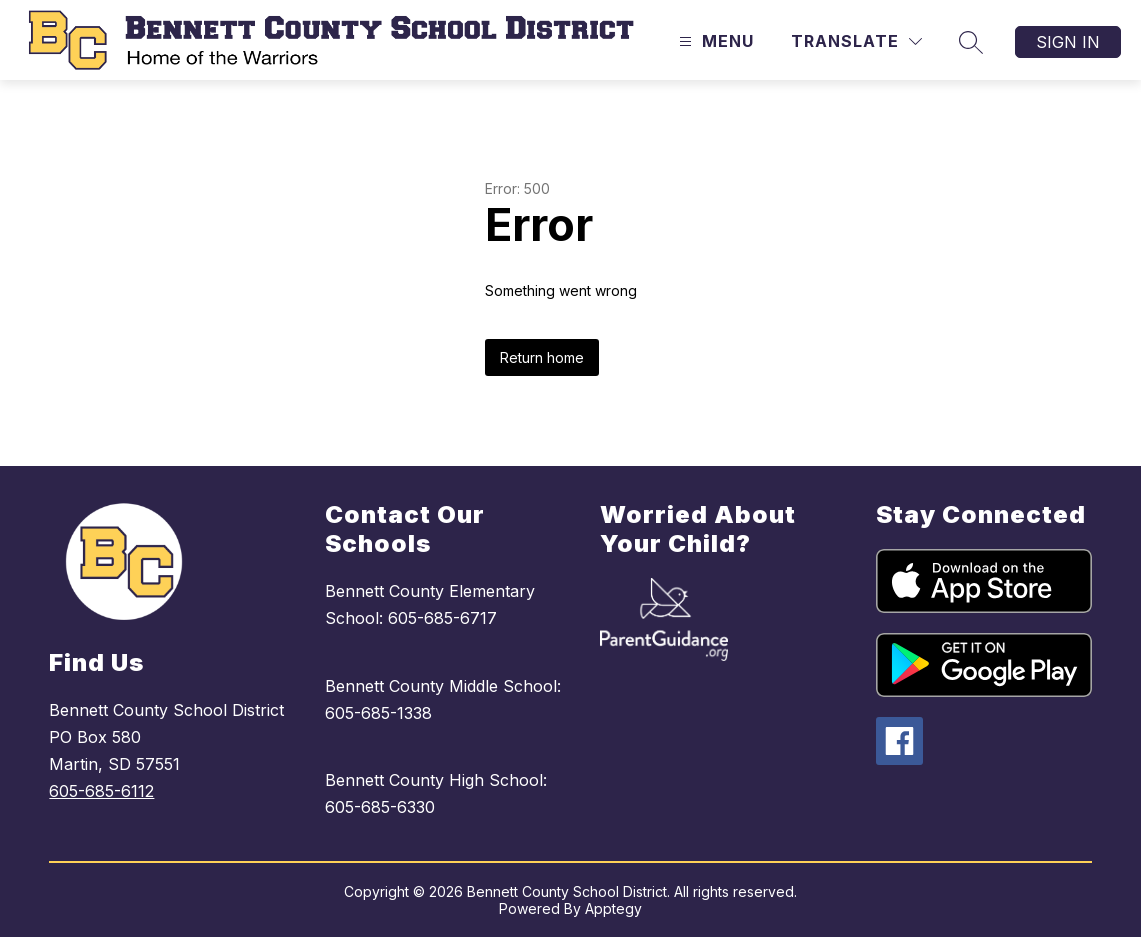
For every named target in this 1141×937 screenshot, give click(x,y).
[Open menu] (714, 41)
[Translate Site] (856, 41)
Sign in (1068, 42)
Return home (542, 357)
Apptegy (613, 908)
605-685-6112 (101, 791)
